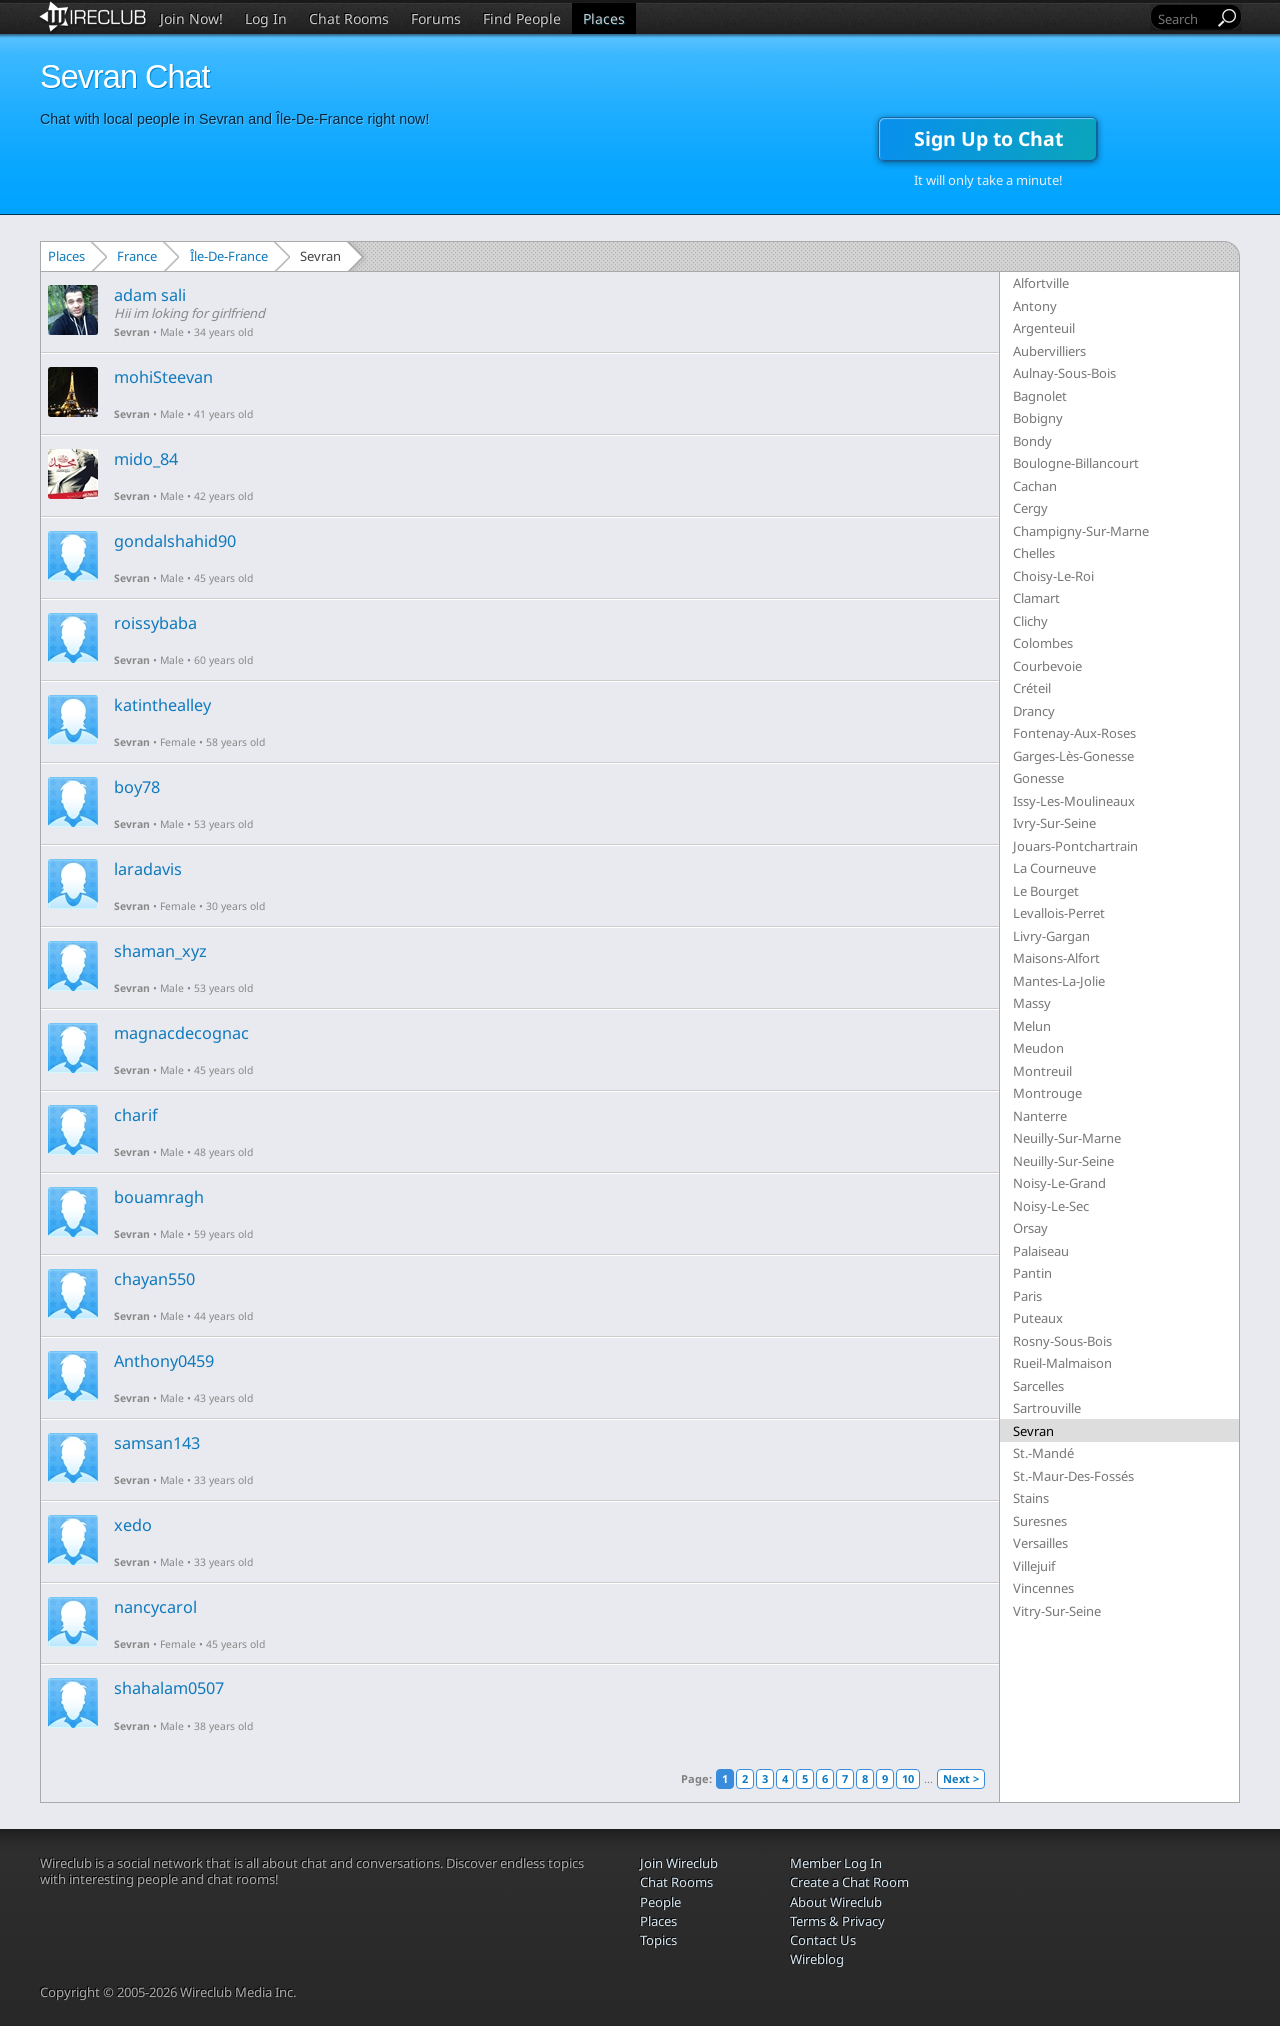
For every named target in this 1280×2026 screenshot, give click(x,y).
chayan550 (154, 1279)
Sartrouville (1047, 1408)
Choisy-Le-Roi (1053, 576)
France (137, 256)
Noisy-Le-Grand (1059, 1183)
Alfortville (1041, 283)
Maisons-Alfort (1056, 958)
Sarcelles (1038, 1386)
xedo (133, 1525)
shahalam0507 (169, 1688)
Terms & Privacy (837, 1921)
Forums (436, 18)
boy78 (137, 787)
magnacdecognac (181, 1033)
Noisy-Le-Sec (1051, 1206)
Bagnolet (1040, 396)
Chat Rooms (349, 18)
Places (604, 18)
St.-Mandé (1043, 1453)
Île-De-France (229, 256)
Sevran (132, 332)
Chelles (1034, 553)
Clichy (1030, 621)
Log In (266, 18)
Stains (1031, 1498)
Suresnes (1040, 1521)
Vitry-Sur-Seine (1057, 1611)
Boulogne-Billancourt (1076, 463)
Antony (1035, 306)
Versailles (1040, 1543)
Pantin (1032, 1273)
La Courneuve (1054, 868)
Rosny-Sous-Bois (1062, 1341)
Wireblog (817, 1959)
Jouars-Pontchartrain (1075, 846)
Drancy (1034, 711)
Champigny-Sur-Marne (1081, 531)
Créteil (1032, 688)
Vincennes (1043, 1588)
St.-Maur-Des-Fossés (1073, 1476)
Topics (658, 1940)
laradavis (148, 869)
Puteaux (1038, 1318)
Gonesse (1038, 778)
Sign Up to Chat (988, 138)
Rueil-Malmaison (1062, 1363)
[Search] (1184, 18)
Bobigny (1038, 418)
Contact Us (823, 1940)
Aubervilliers (1049, 351)
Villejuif (1034, 1566)
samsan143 (157, 1443)
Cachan (1035, 486)
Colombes (1043, 643)
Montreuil (1042, 1071)
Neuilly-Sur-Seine (1063, 1161)
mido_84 (146, 459)
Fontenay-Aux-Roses (1074, 733)
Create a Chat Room (849, 1882)
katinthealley (162, 705)
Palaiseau (1041, 1251)
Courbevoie (1047, 666)
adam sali (150, 295)
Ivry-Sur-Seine (1054, 823)
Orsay (1030, 1228)
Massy (1032, 1003)
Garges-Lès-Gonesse (1073, 756)
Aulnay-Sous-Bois (1064, 373)
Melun (1032, 1026)
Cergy (1030, 508)
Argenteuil (1044, 328)
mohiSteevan (163, 377)
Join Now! (191, 18)
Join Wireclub (679, 1863)
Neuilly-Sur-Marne (1067, 1138)
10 (908, 1778)
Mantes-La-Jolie (1059, 981)
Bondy (1032, 441)
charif (136, 1115)
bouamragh (159, 1197)
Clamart (1036, 598)
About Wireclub (836, 1902)
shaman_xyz (160, 951)
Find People (522, 18)
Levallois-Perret (1059, 913)
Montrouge (1047, 1093)
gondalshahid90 (175, 541)
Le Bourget (1046, 891)
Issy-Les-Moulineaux (1074, 801)
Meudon (1038, 1048)
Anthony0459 (164, 1361)
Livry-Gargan (1051, 936)
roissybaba (155, 623)
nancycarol (155, 1607)
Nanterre (1040, 1116)
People (660, 1902)
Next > (961, 1778)
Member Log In (836, 1863)
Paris (1027, 1296)
